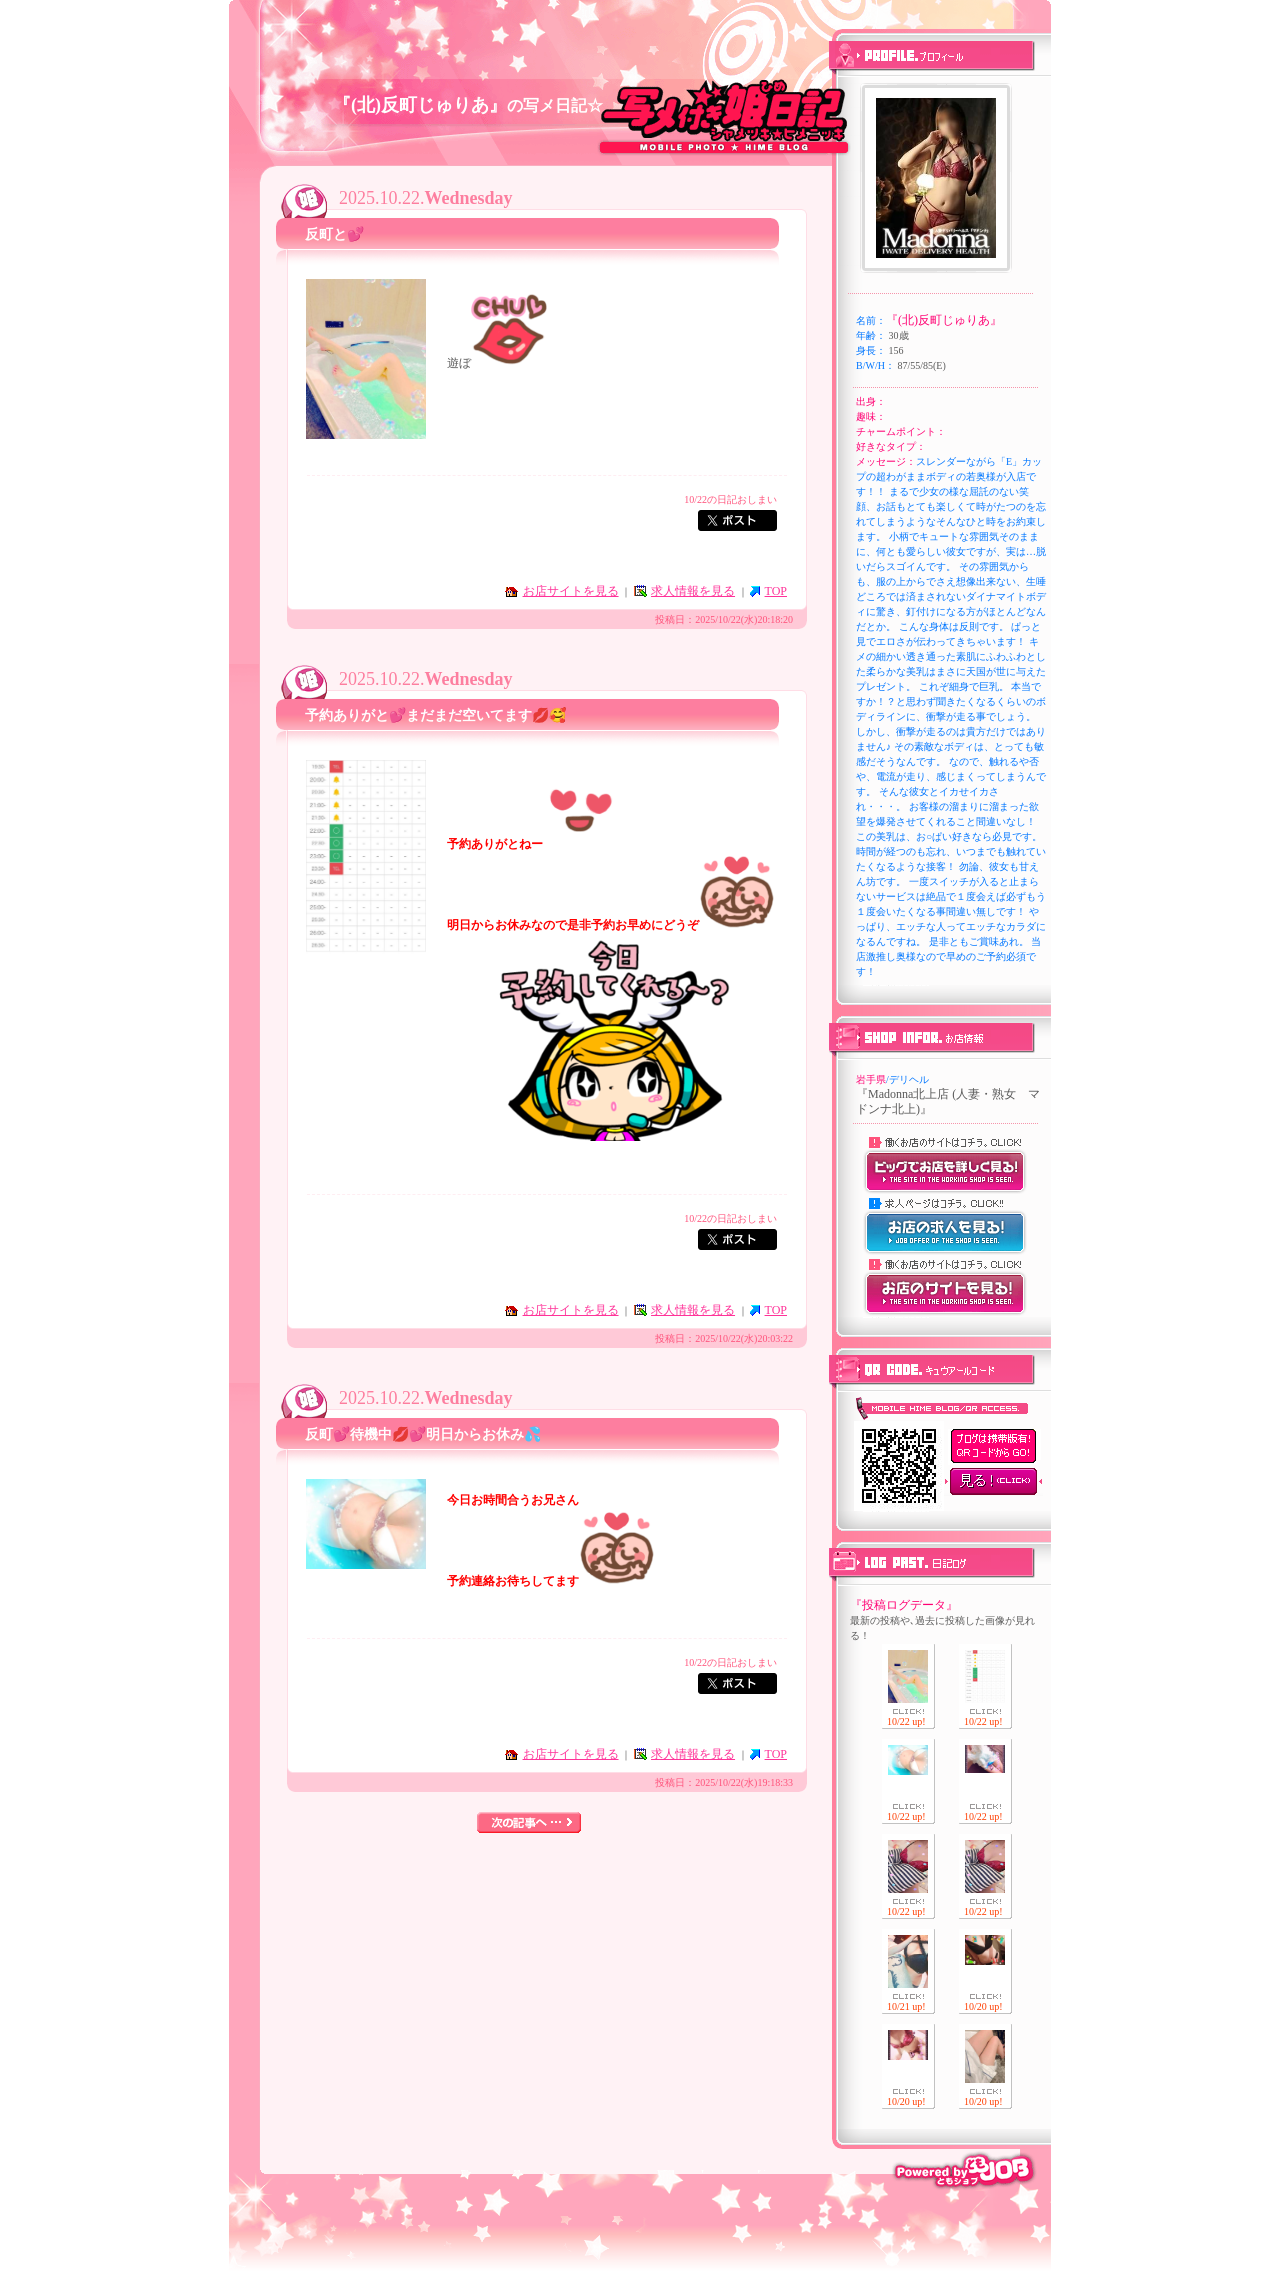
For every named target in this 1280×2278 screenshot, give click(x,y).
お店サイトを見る (571, 591)
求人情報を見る (693, 591)
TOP (776, 591)
